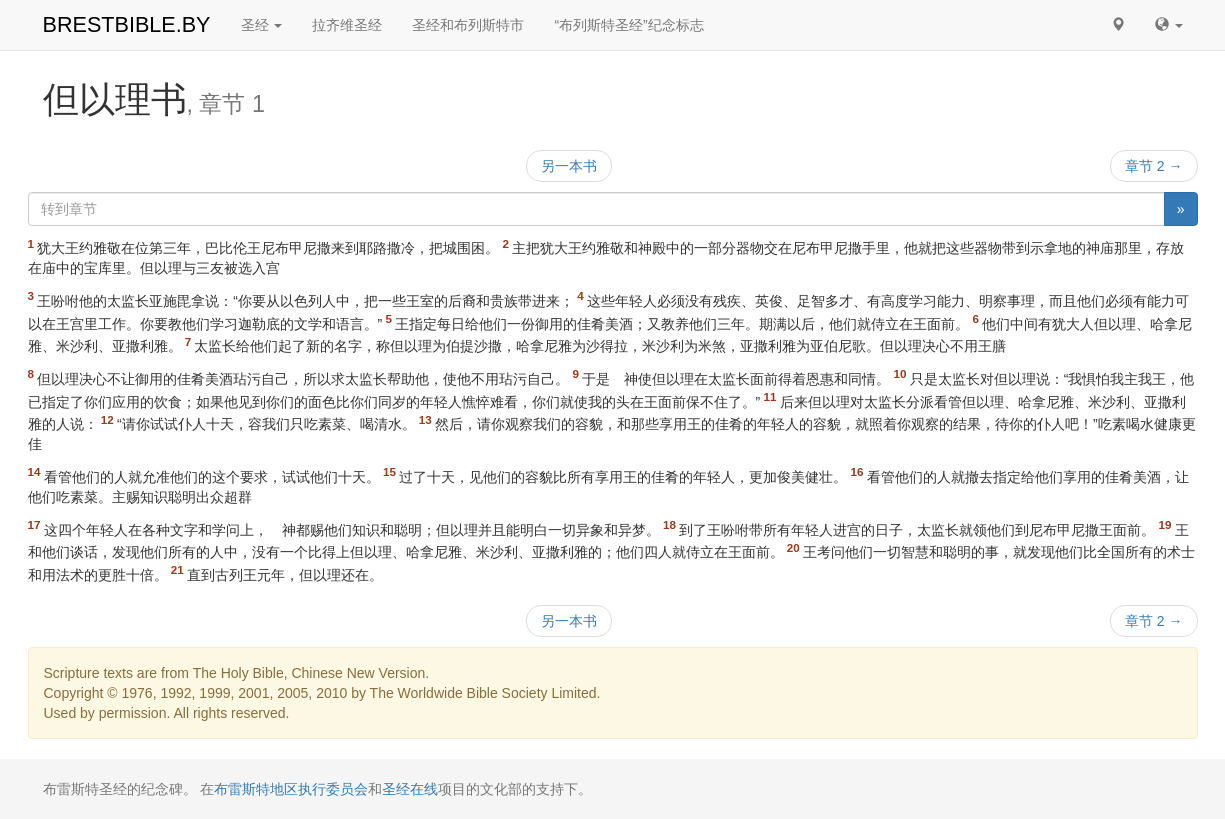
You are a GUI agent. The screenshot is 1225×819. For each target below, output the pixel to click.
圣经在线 (410, 789)
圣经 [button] (262, 25)
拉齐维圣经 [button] (347, 25)
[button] (1118, 25)
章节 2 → (1154, 166)
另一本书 (569, 166)
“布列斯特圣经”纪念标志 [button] (628, 25)
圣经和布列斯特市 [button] (468, 25)
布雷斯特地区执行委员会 (291, 789)
